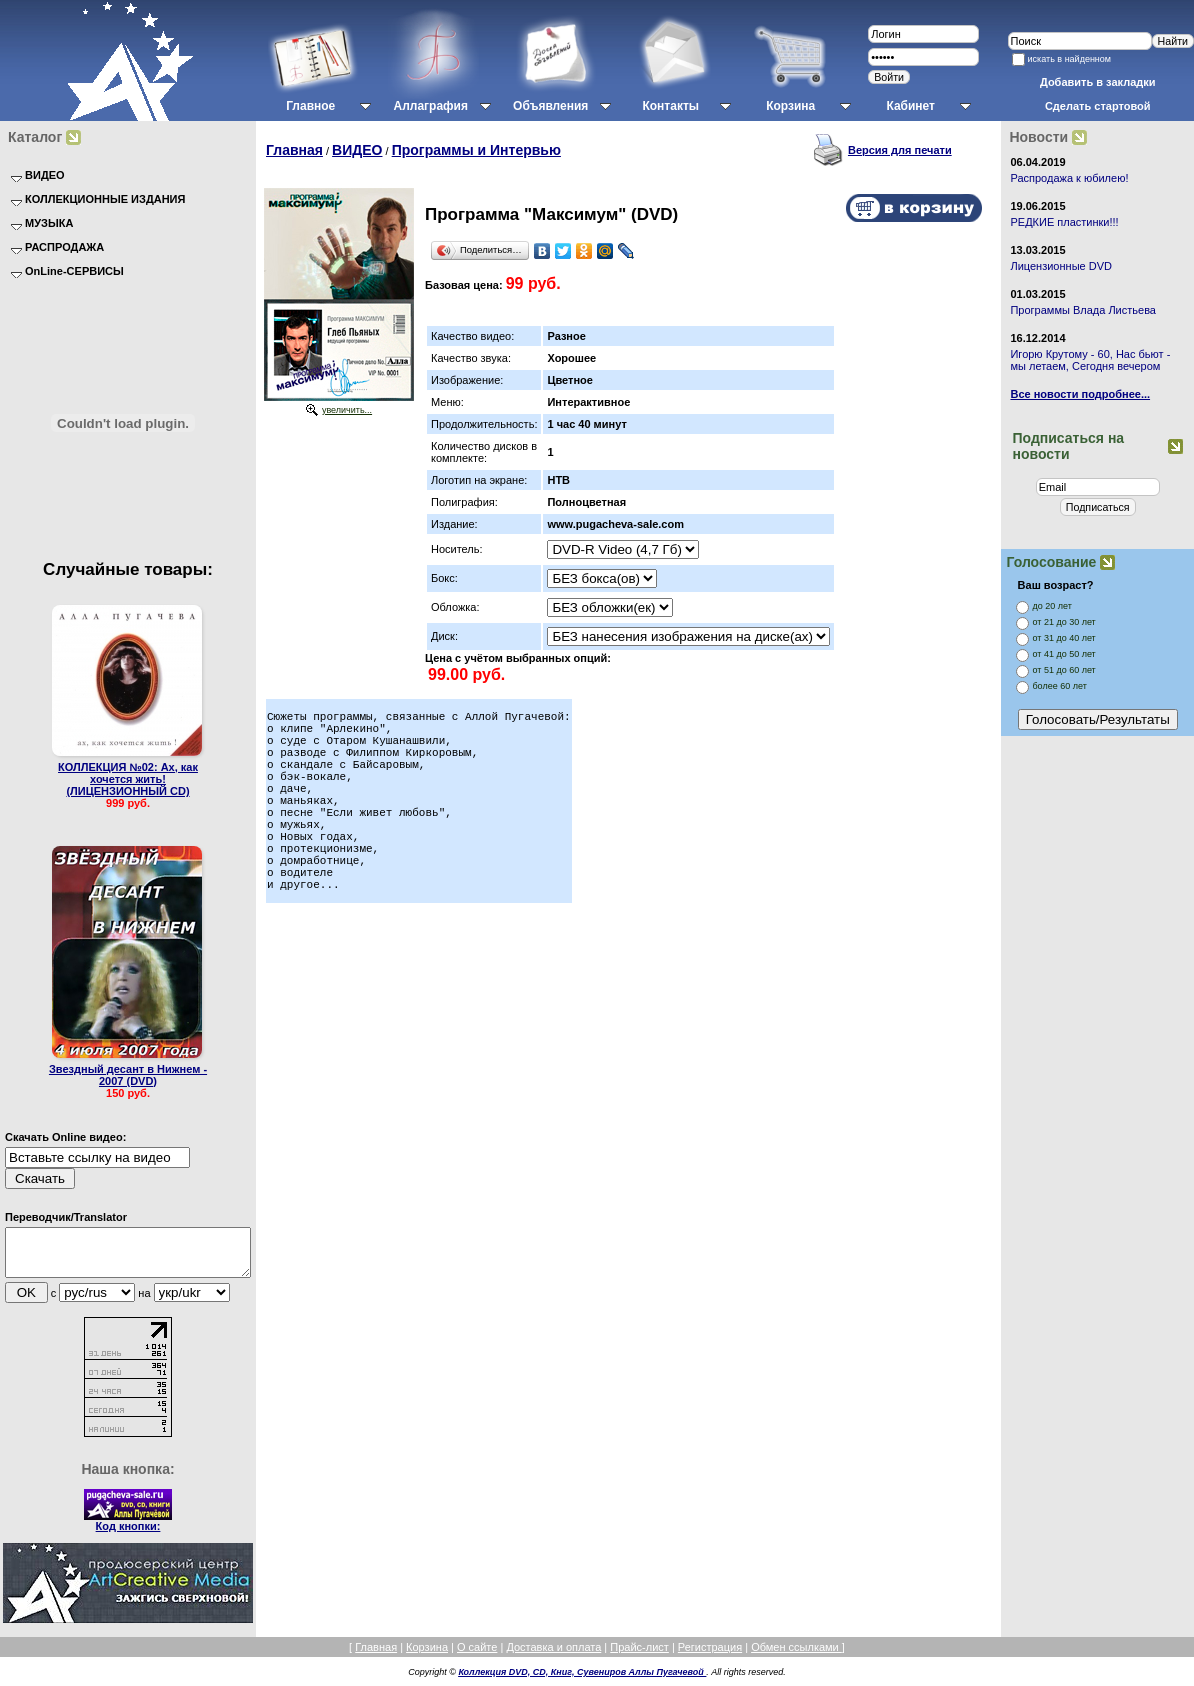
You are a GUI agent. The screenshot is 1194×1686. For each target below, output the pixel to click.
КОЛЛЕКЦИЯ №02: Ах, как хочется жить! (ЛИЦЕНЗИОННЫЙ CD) (128, 779)
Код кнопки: (128, 1535)
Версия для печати (900, 150)
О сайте (477, 1656)
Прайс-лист (639, 1656)
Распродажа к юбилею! (1069, 178)
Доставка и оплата (553, 1656)
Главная (294, 150)
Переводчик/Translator (66, 1217)
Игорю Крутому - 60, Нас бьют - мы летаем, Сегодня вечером (1090, 360)
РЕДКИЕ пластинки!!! (1064, 222)
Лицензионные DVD (1061, 266)
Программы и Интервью (476, 150)
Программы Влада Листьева (1083, 310)
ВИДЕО (357, 150)
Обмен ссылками (796, 1656)
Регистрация (710, 1656)
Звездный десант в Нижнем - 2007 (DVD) (128, 1075)
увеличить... (347, 410)
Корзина (427, 1656)
